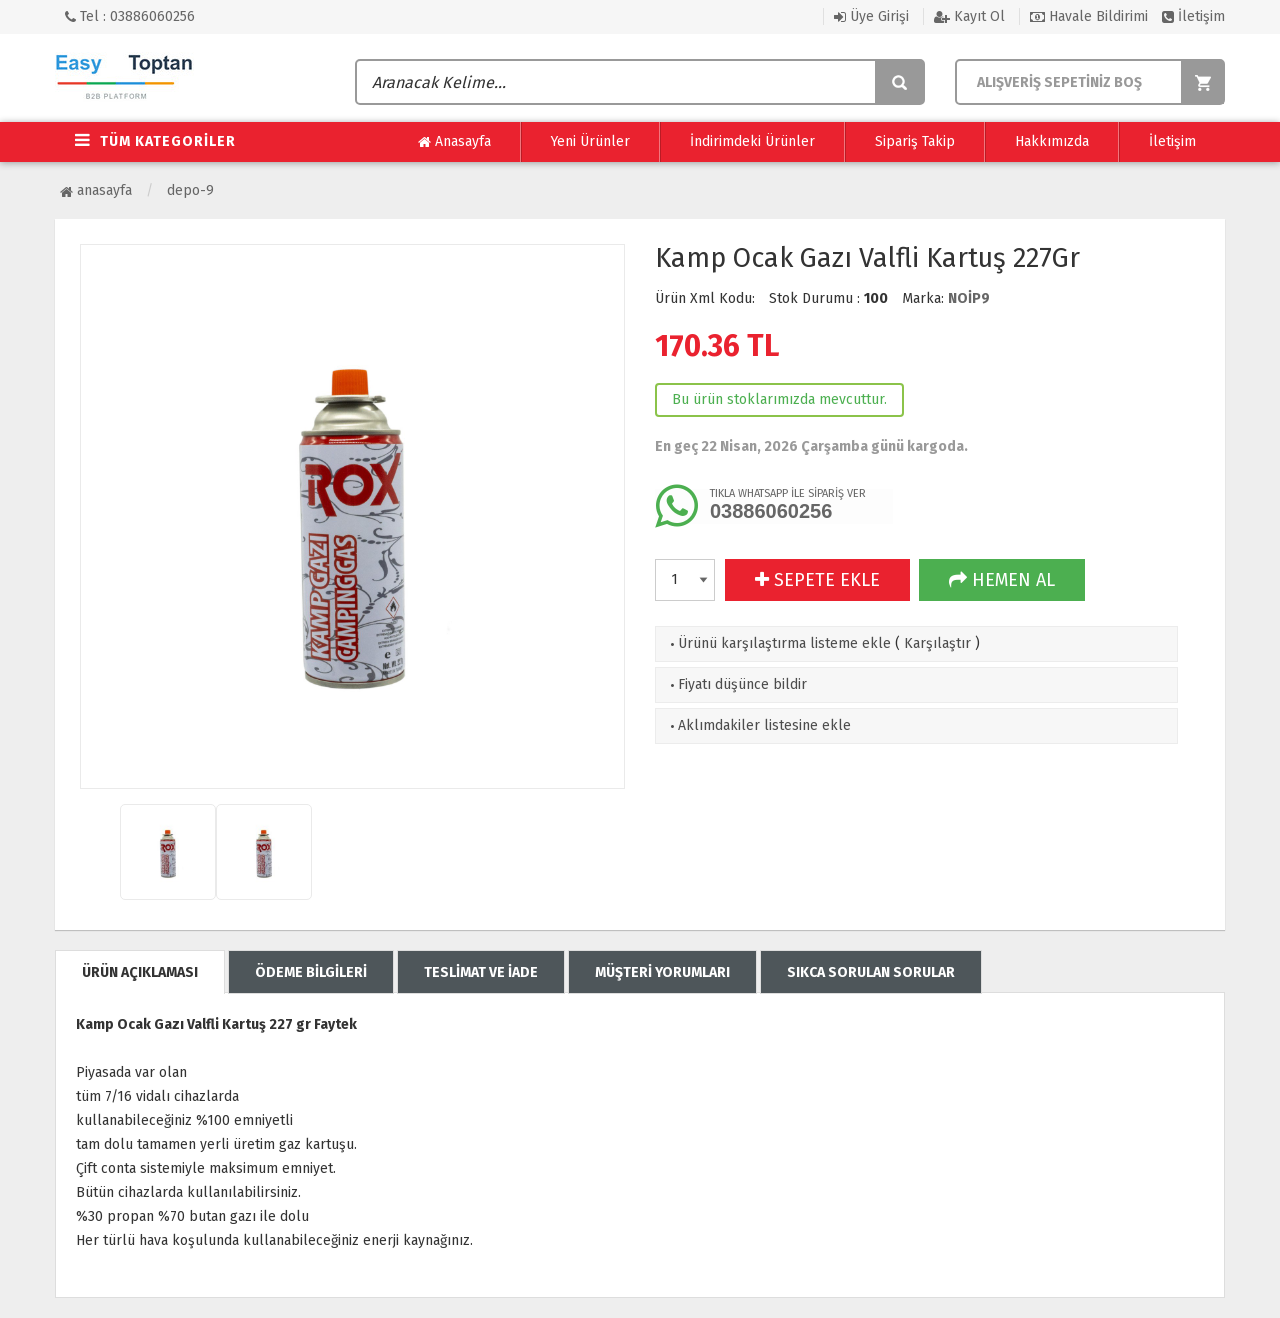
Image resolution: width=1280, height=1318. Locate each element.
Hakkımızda (1052, 141)
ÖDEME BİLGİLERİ (311, 972)
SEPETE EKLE (817, 580)
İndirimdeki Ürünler (752, 141)
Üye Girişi (871, 16)
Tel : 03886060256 (130, 16)
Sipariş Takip (915, 141)
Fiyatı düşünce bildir (736, 684)
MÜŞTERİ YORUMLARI (662, 972)
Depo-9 (190, 190)
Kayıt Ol (969, 16)
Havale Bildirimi (1089, 16)
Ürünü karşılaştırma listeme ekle (778, 643)
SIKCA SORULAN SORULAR (871, 972)
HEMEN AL (1002, 580)
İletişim (1193, 16)
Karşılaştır (937, 643)
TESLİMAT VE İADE (481, 972)
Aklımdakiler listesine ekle (758, 725)
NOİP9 (969, 298)
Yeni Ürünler (590, 141)
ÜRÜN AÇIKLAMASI (140, 972)
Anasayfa (454, 142)
